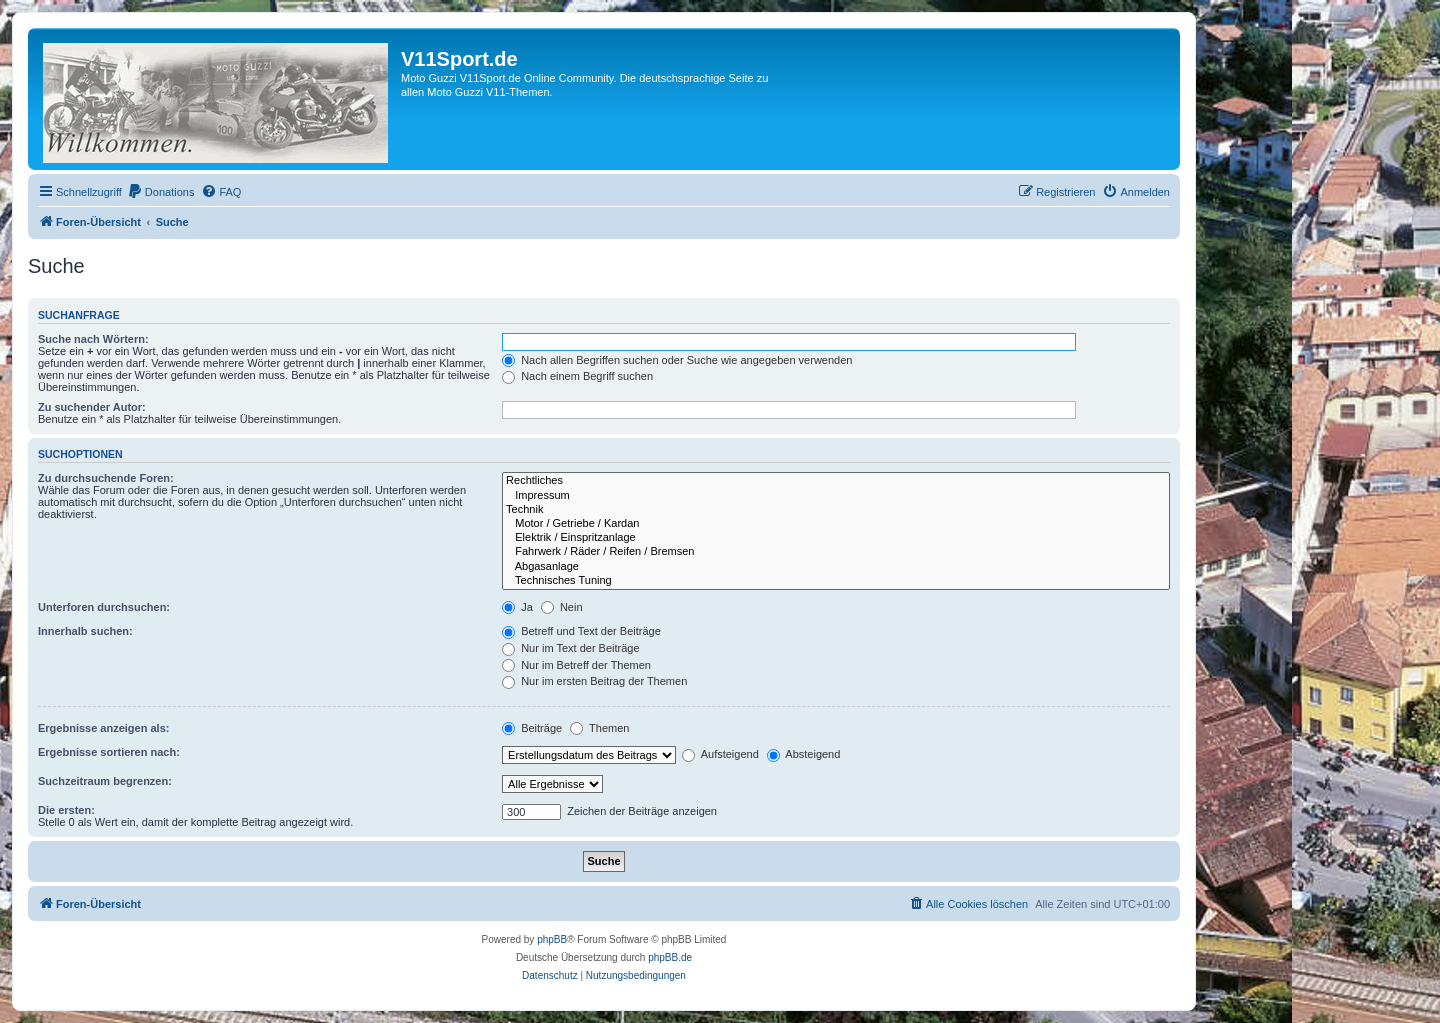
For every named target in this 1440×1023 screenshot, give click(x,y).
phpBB (552, 939)
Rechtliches (836, 481)
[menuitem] (161, 192)
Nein (562, 607)
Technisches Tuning (836, 581)
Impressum (836, 496)
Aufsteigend (720, 754)
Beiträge (532, 728)
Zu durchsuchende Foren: (106, 478)
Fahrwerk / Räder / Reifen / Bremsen (836, 552)
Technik (836, 510)
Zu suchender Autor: (92, 407)
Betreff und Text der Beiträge (581, 631)
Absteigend (804, 754)
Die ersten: (66, 810)
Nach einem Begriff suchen (577, 376)
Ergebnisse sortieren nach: (109, 752)
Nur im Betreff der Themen (576, 665)
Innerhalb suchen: (85, 631)
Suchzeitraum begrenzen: (105, 781)
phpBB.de (670, 957)
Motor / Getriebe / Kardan (836, 524)
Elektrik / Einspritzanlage (836, 538)
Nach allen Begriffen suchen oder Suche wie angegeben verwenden (677, 360)
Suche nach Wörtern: (93, 339)
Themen (599, 728)
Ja (517, 607)
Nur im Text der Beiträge (570, 648)
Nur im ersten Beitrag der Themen (594, 681)
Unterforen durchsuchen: (104, 607)
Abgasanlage (836, 567)
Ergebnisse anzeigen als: (103, 728)
